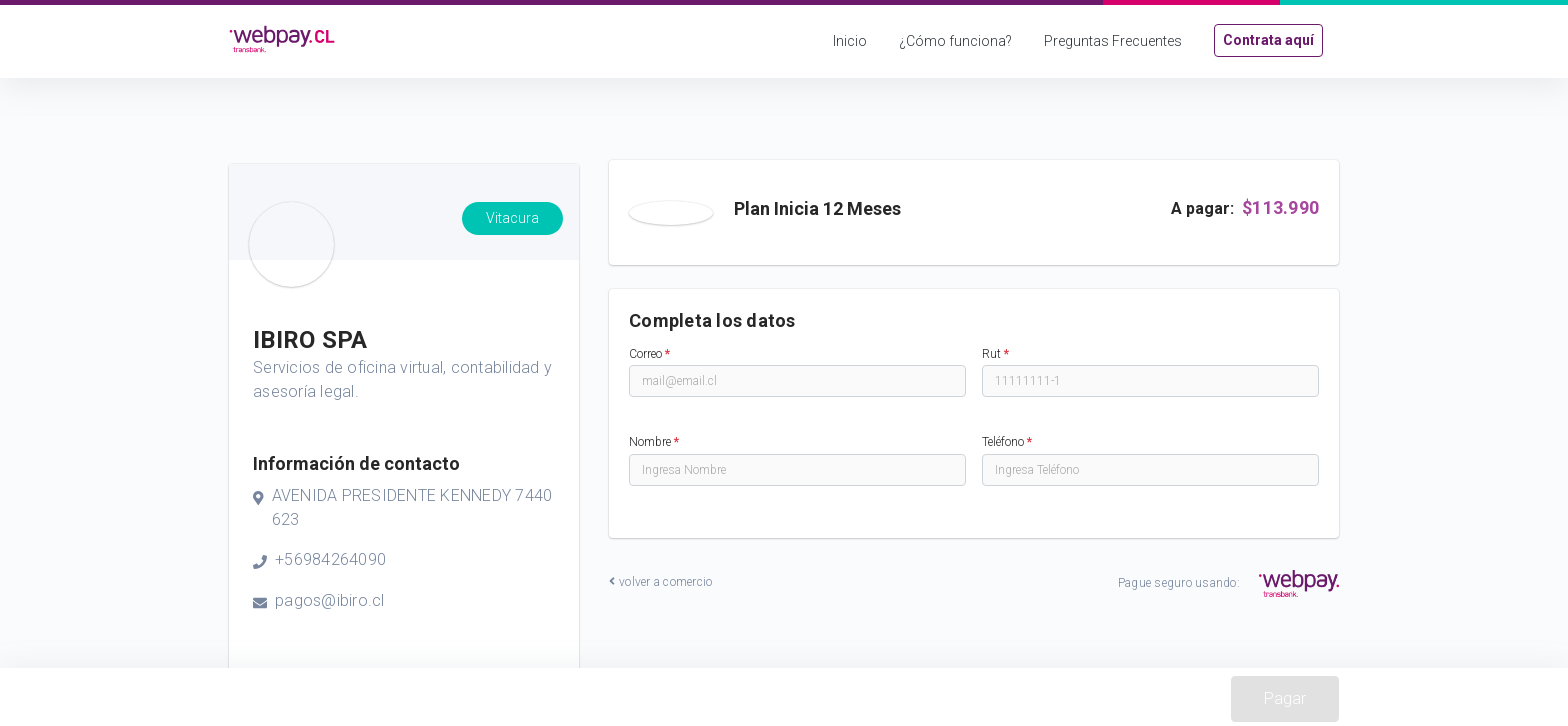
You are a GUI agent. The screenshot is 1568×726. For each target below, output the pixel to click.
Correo (649, 354)
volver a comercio (660, 582)
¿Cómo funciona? (955, 41)
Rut (995, 354)
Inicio (850, 41)
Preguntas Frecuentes (1113, 41)
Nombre (654, 442)
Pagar (1285, 698)
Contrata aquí (1268, 40)
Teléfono (1007, 442)
